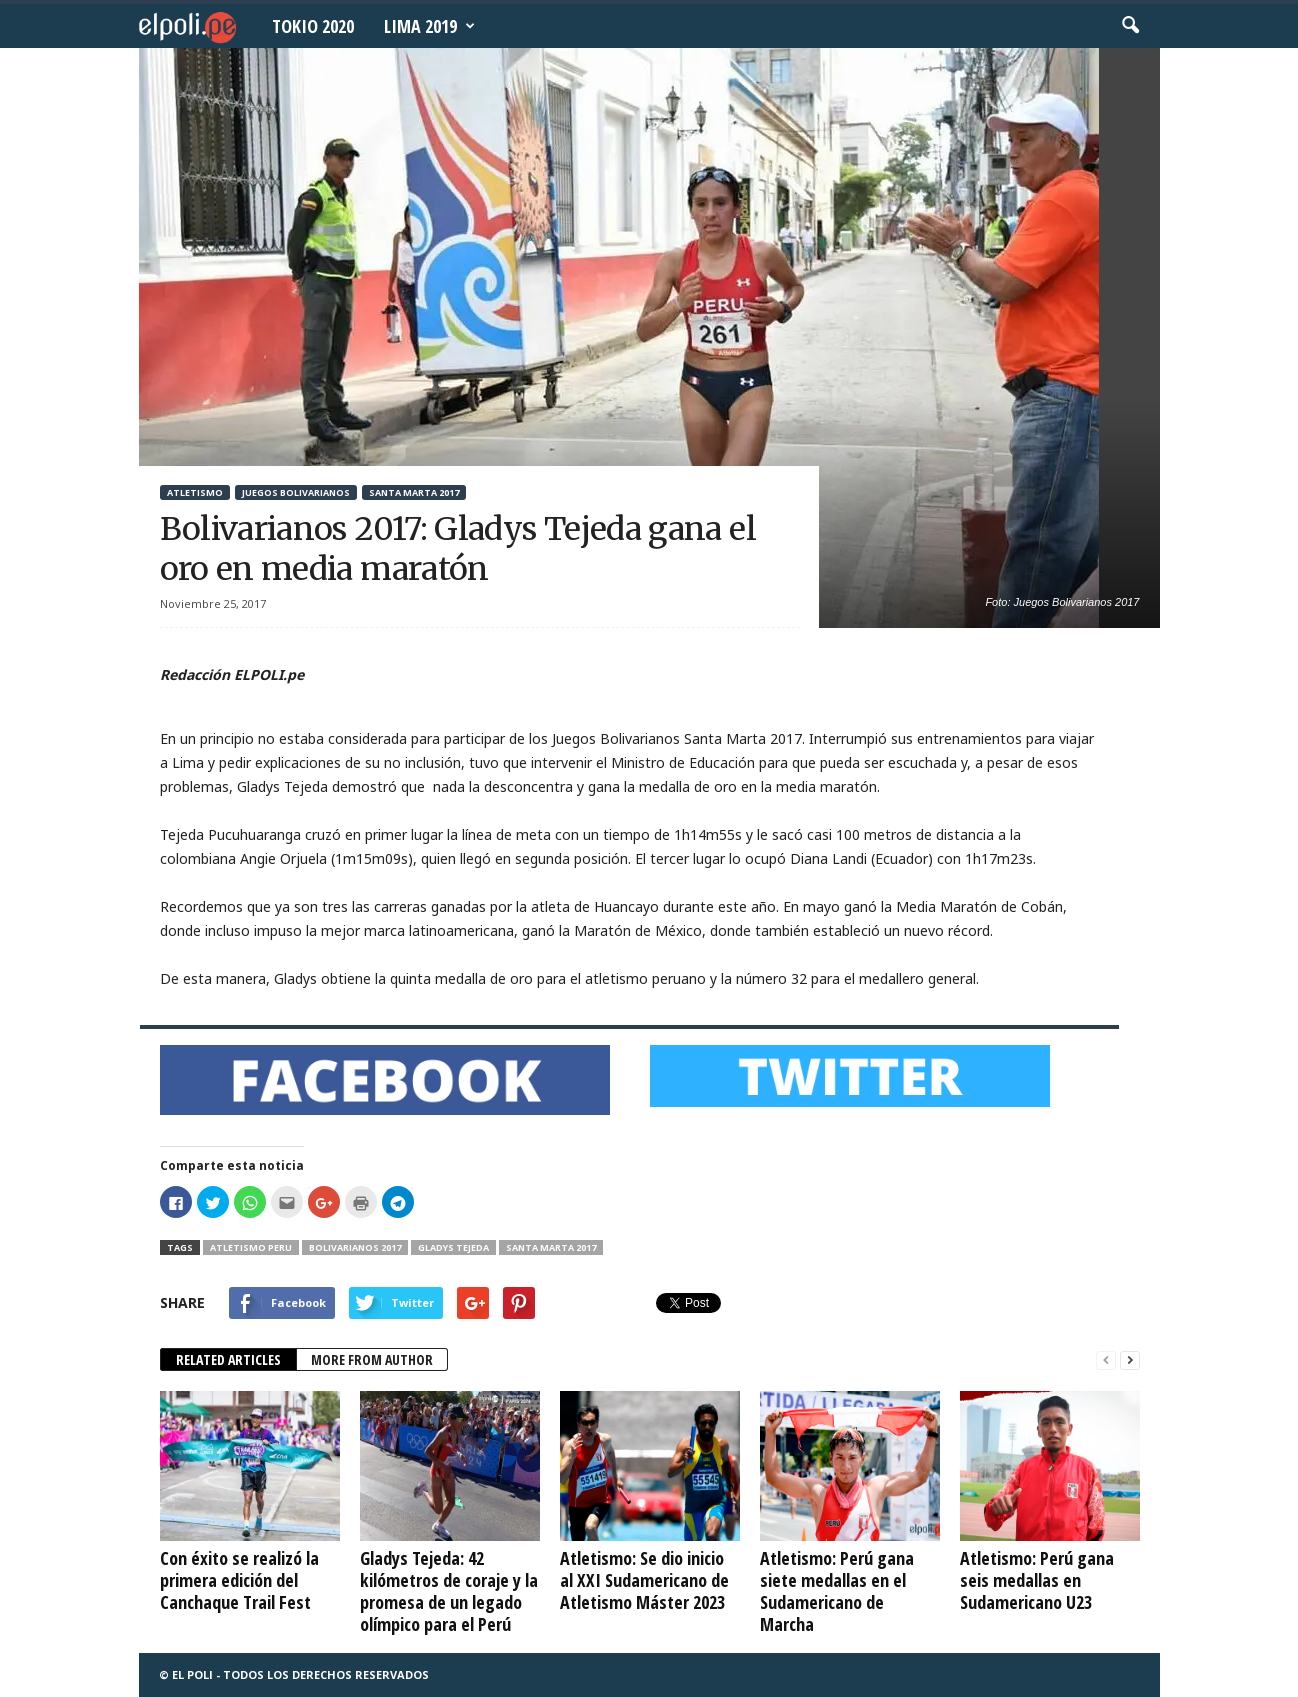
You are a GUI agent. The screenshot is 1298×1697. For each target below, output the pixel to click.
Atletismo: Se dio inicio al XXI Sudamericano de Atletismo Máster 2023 (644, 1580)
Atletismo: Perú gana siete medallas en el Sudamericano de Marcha (837, 1591)
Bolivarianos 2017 (355, 1247)
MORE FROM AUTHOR (372, 1359)
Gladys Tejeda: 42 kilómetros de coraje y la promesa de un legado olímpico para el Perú (449, 1591)
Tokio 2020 (313, 26)
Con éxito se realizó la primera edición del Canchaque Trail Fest (239, 1580)
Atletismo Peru (251, 1247)
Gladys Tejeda (453, 1247)
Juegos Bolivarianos (296, 492)
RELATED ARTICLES (228, 1359)
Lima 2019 (429, 26)
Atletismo (195, 492)
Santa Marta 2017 (414, 492)
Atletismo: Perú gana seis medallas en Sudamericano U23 (1037, 1580)
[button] (1130, 26)
